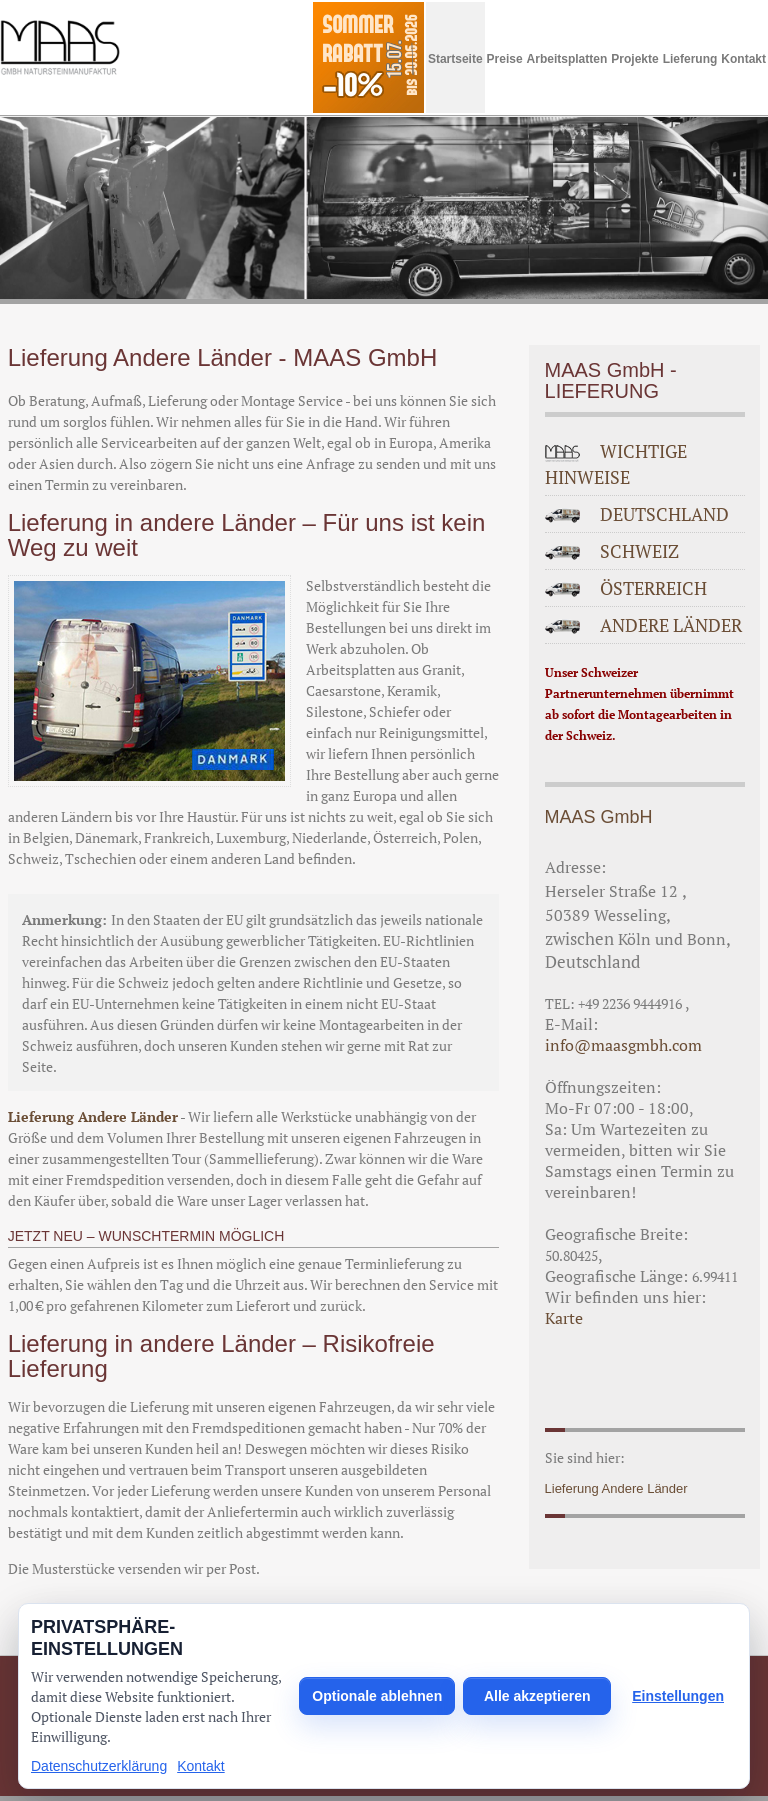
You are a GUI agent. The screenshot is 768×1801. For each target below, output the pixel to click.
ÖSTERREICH (653, 588)
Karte (564, 1318)
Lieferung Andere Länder (93, 1116)
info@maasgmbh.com (623, 1045)
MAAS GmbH (599, 817)
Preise (505, 59)
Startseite (455, 59)
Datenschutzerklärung (99, 1766)
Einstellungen (678, 1696)
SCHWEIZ (639, 551)
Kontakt (743, 59)
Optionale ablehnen (377, 1696)
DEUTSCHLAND (664, 514)
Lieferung (690, 59)
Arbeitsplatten (567, 59)
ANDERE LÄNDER (671, 625)
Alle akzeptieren (537, 1696)
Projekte (634, 59)
